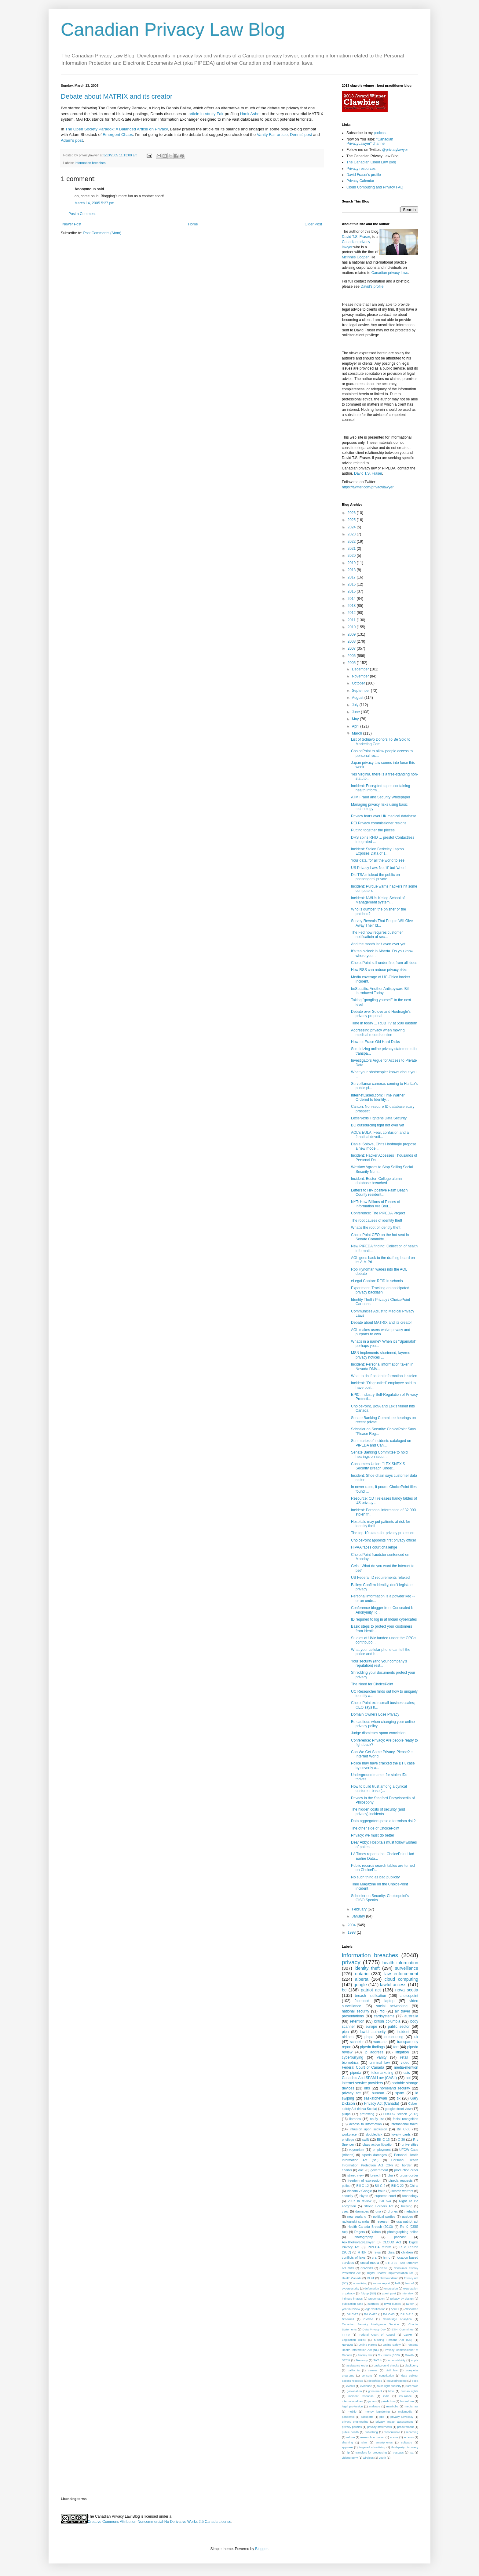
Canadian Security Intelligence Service (370, 2324)
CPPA (383, 2268)
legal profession (352, 2406)
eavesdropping (397, 2380)
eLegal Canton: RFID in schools (377, 1281)
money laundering (377, 2411)
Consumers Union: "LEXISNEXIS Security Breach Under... (378, 1466)
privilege (348, 2139)
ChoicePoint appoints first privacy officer (383, 1540)
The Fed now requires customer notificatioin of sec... (377, 934)
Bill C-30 (403, 2129)
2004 (352, 1925)
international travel (404, 2124)
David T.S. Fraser (356, 237)
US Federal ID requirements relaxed (380, 1577)
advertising (360, 2283)
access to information (365, 2124)
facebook (362, 2001)
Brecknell (348, 2319)
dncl (361, 2170)
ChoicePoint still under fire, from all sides (384, 963)
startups (373, 2303)
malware (374, 2406)
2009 (352, 634)
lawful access (393, 1984)
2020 (352, 555)
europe (371, 2026)
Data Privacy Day (374, 2329)
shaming (347, 2442)
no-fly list (377, 2119)
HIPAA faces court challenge (374, 1547)
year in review (351, 2309)
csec (345, 2211)
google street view (398, 2109)
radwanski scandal (356, 2221)
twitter (410, 2303)
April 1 (395, 2309)
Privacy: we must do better (372, 1835)
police (346, 2185)
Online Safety (392, 2344)
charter (347, 2170)
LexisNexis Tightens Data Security (379, 1118)
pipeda (355, 2073)
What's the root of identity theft (375, 1227)
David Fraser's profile (363, 175)
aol (408, 2078)
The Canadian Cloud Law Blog (371, 162)
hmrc (386, 2257)
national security (355, 2011)
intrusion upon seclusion (368, 2129)
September (361, 690)
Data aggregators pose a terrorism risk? (383, 1821)
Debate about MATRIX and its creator (116, 96)
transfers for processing (371, 2452)
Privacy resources (360, 168)
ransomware (392, 2432)
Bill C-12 (362, 2185)
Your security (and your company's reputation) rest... (379, 1663)
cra (374, 2257)
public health (350, 2432)
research (383, 2221)
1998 (352, 1932)
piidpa (346, 2114)
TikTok (378, 2360)
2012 (352, 613)
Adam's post (72, 140)
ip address (373, 2052)
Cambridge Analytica (397, 2319)
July (356, 705)
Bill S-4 (385, 2201)
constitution (386, 2375)
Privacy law (364, 2355)
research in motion (372, 2437)
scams (394, 2437)
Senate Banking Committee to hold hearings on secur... (379, 1454)
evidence (366, 2386)
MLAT (371, 2278)
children (407, 2252)
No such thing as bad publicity (375, 1877)
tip (347, 2452)
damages (362, 2211)
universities (410, 2144)
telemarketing (382, 2073)
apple (414, 2360)
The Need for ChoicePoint (372, 1684)
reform (350, 2437)
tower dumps (392, 2303)
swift (365, 2139)
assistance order (357, 2365)
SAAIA (409, 2355)
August (358, 697)
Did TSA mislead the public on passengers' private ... (375, 877)
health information (400, 1962)
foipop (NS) (368, 2293)
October (359, 683)
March (357, 733)
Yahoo (376, 2232)
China (414, 2185)
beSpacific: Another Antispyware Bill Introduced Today (380, 991)
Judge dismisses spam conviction (378, 1733)
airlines (347, 2037)
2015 (352, 591)
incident (403, 2032)
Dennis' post (301, 134)
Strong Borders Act (378, 2206)
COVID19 (366, 2268)
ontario (361, 1973)
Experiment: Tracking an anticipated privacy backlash (380, 1290)
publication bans (352, 2303)
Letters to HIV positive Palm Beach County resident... (379, 1192)
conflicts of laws (353, 2257)
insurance (405, 2396)
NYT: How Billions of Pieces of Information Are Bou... (375, 1204)
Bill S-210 (406, 2314)
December (361, 669)
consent (367, 2375)
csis (407, 2073)
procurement (405, 2426)
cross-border (409, 2175)
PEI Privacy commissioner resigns (378, 823)
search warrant (402, 2191)
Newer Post (71, 224)
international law (352, 2401)
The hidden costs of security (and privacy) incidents (378, 1811)
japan (371, 2401)
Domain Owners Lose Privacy (375, 1714)
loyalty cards (401, 2134)
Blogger (261, 2549)
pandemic (348, 2416)
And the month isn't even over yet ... (380, 944)
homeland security (395, 2088)
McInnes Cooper (355, 257)
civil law (391, 2370)
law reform (407, 2401)
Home (193, 224)
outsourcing (393, 2037)
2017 (352, 577)
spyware (347, 2447)
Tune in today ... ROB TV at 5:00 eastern (384, 1023)
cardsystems (384, 2016)
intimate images (352, 2298)
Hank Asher (250, 113)
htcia (391, 2391)
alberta (361, 1979)
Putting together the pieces (373, 830)
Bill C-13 (383, 2139)
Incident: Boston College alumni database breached (377, 1181)
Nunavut (347, 2344)
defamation (371, 2288)
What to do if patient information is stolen (384, 1376)
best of (409, 2283)
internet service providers (362, 2083)
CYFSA (368, 2319)
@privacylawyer (395, 150)
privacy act (351, 2093)
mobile (352, 2411)
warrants (380, 2042)
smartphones (384, 2442)
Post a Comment (82, 214)
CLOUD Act (392, 2242)
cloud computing (401, 1979)
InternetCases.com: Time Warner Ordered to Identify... (378, 1097)
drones (393, 2211)
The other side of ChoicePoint (375, 1828)
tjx (398, 2098)
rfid (382, 2011)
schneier (357, 2042)
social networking (392, 2006)
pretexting (367, 2114)
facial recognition (405, 2119)
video (405, 2062)
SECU (346, 2360)
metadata (411, 2211)
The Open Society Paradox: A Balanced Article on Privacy (116, 129)
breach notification (370, 1996)
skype (364, 2196)
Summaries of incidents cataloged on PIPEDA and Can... (381, 1443)
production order (406, 2170)
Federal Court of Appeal (377, 2334)
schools (409, 2437)
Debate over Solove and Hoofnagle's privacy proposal (381, 1013)
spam (399, 2093)
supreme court (385, 2196)
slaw (364, 2442)
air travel (402, 2011)
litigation (402, 2052)
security (347, 2196)
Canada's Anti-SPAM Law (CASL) (369, 2078)
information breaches (90, 163)
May (356, 719)
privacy (351, 1962)
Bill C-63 (388, 2314)
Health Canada (351, 2278)
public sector (399, 2026)
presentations (353, 2016)
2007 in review (359, 2201)
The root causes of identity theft (376, 1220)
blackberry (411, 2365)
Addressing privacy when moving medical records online (377, 1032)
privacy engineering (355, 2421)
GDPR (408, 2334)
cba (390, 2175)
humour (378, 2093)
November (361, 676)
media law (411, 2406)
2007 (352, 648)
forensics (412, 2386)
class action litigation (378, 2144)
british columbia (387, 2021)
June (356, 712)
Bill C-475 (370, 2314)
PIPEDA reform (379, 2247)
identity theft (367, 1968)
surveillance (406, 1968)
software (406, 2442)
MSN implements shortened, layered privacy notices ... (380, 1355)
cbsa (391, 2252)
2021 (352, 548)
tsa (412, 2452)
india (386, 2396)
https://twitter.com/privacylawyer (367, 487)
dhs (367, 2088)
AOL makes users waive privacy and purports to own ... (380, 1332)
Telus (377, 2252)
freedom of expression (364, 2180)
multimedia (405, 2411)
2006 (352, 656)
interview (407, 2293)
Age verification (375, 2309)
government (379, 2170)
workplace (349, 2134)
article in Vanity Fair (206, 113)
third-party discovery (404, 2447)
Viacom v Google (359, 2191)
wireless (368, 2457)
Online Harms (368, 2344)
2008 (352, 641)
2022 (352, 541)
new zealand (356, 2216)
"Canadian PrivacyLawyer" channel (369, 141)
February (359, 1909)
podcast (380, 133)
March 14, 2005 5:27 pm (94, 203)
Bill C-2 (380, 2185)
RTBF (362, 2252)
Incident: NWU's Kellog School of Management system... (378, 900)
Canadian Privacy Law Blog (173, 29)
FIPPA (346, 2334)
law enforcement (401, 1973)
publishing (371, 2432)
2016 (352, 584)
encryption (391, 2288)
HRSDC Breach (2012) (400, 2114)
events (350, 2386)
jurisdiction (388, 2401)
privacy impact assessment (394, 2421)
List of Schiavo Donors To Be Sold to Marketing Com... (381, 741)
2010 (352, 627)
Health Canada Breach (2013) (370, 2226)
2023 (352, 534)
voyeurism (356, 2149)
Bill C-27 (352, 2314)
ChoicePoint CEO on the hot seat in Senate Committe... (380, 1237)
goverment (375, 2391)
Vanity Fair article (272, 134)
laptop (390, 2001)
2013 (352, 606)
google (360, 1984)
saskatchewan (375, 2098)
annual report (381, 2283)
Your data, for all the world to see (377, 860)
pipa (345, 2032)
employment (382, 2149)
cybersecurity (350, 2288)
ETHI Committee (403, 2329)
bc (344, 1989)
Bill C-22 (397, 2185)
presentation (376, 2298)
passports (367, 2416)
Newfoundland (389, 2278)
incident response (361, 2396)
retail (404, 2057)
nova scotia (406, 1989)
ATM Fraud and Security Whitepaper (380, 797)
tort (395, 2047)
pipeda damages (374, 2155)
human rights (409, 2391)
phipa (368, 2037)
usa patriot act (408, 2221)
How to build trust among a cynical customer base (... (379, 1788)
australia (411, 2016)
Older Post (313, 224)
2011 (352, 620)
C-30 (401, 2139)
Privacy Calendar (360, 181)
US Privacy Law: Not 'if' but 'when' (378, 868)
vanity (381, 2057)
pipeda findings (372, 2047)
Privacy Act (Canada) (381, 2103)
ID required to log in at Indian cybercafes (384, 1619)
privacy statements (379, 2426)
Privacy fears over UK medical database (383, 816)
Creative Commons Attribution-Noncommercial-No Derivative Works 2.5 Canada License (159, 2521)
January (359, 1916)
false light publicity (389, 2386)
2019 (352, 563)
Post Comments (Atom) (102, 233)
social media (369, 2262)
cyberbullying (352, 2057)
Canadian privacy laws (389, 273)
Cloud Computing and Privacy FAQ (374, 187)
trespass (398, 2452)
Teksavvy (361, 2360)
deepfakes (375, 2380)
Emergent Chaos (118, 134)
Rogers (359, 2232)
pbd (381, 2416)
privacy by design (402, 2298)
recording (412, 2432)
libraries (355, 2119)
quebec (407, 2216)
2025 (352, 520)
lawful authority (373, 2032)
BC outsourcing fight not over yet (377, 1125)
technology (410, 2196)
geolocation (354, 2391)
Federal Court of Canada (363, 2067)
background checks (386, 2365)
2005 (352, 663)
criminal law (379, 2062)
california (354, 2370)
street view (355, 2175)
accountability (396, 2360)
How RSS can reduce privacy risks (379, 970)
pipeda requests (401, 2180)
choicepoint (409, 1996)
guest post (389, 2293)
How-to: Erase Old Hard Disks (375, 1042)
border (406, 2165)
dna (378, 2211)
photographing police (402, 2232)
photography (363, 2237)
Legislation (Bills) (354, 2339)
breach (376, 2175)
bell (397, 2283)
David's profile (371, 286)
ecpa (415, 2380)
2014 (352, 599)
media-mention (406, 2067)
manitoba (392, 2406)
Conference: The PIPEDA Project (378, 1213)
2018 (352, 570)
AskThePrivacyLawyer (358, 2242)
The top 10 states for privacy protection (382, 1533)
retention (357, 2021)
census (372, 2370)
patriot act (371, 1989)
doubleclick (374, 2134)
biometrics (350, 2062)
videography (350, 2457)
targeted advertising (372, 2447)
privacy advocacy (401, 2416)
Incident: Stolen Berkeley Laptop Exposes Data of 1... (377, 851)
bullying (406, 2206)
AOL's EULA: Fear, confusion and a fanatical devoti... (380, 1134)
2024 (352, 527)
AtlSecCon (411, 2309)
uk (416, 2037)
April (356, 726)
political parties (384, 2216)
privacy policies (352, 2426)
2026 (352, 513)
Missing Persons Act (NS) (393, 2339)
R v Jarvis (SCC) (389, 2355)
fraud (382, 2191)
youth (382, 2457)
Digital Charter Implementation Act (390, 2273)
